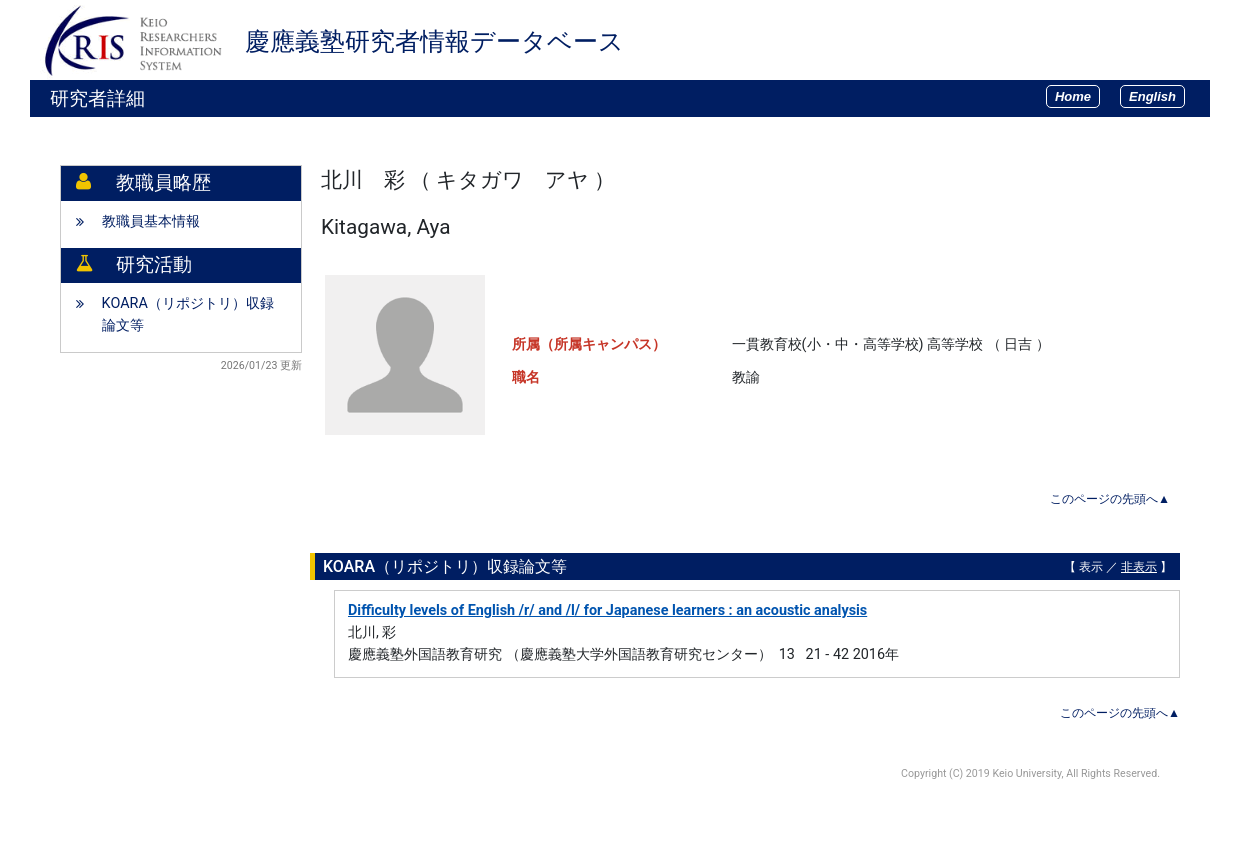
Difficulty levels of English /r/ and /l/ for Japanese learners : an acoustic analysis (607, 610)
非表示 (1139, 567)
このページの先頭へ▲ (1110, 499)
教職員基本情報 (151, 221)
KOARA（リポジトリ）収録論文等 (188, 314)
